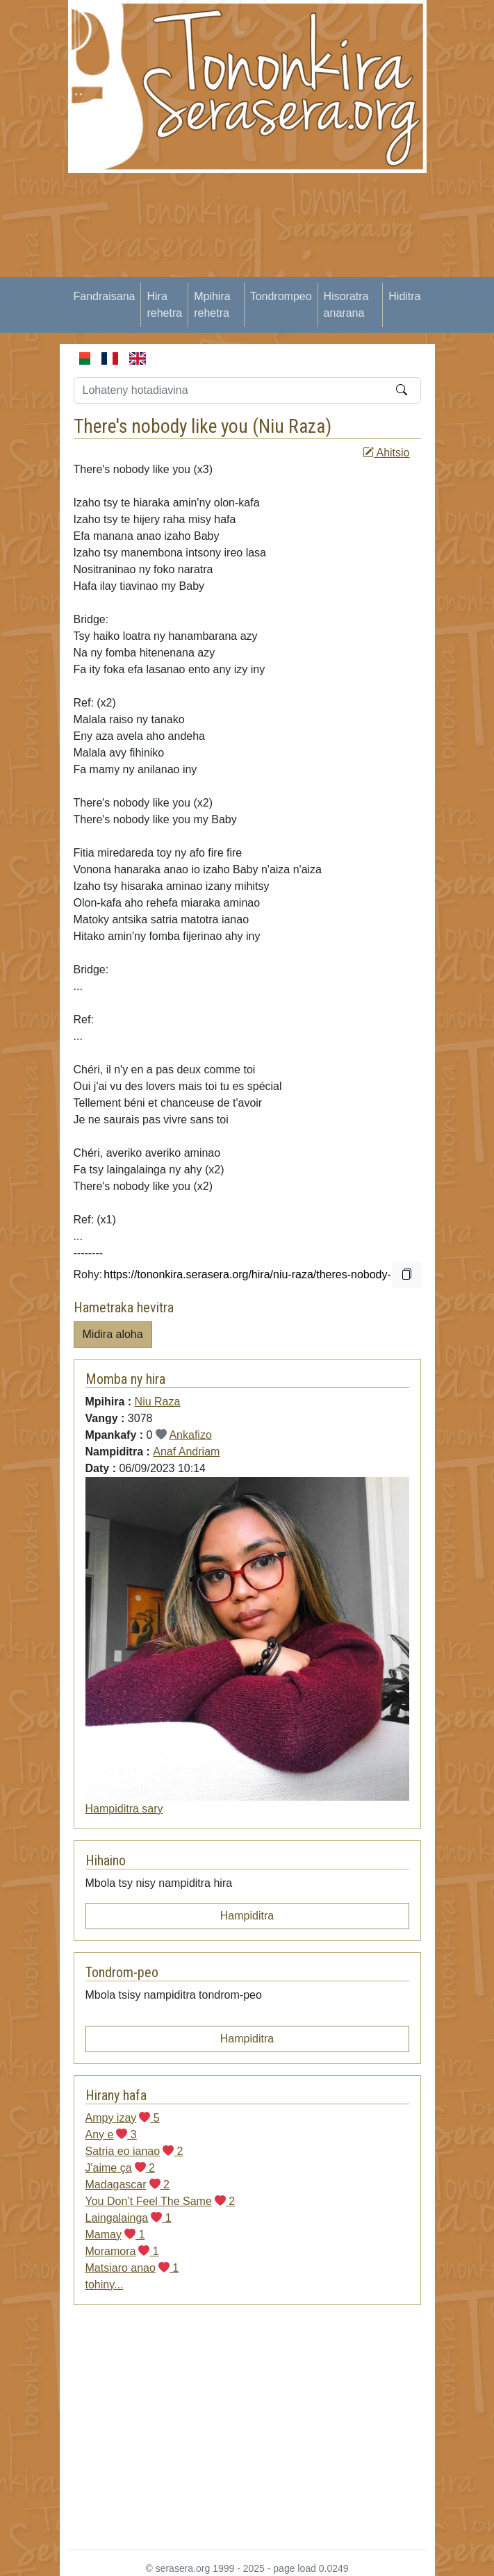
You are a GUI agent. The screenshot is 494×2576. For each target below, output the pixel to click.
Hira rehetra (164, 304)
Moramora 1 (122, 2251)
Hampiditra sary (124, 1809)
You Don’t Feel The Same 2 (160, 2201)
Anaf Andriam (186, 1452)
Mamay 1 (115, 2234)
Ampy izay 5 (122, 2118)
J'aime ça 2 (120, 2168)
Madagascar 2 (127, 2184)
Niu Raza (291, 426)
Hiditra (404, 296)
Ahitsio (386, 453)
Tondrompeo (281, 296)
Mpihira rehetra (212, 304)
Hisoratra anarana (346, 304)
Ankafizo (190, 1435)
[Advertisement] (281, 270)
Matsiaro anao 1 (132, 2268)
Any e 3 (111, 2134)
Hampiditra (247, 1916)
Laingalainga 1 (128, 2218)
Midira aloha (113, 1334)
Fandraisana (104, 296)
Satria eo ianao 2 (134, 2151)
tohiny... (104, 2284)
